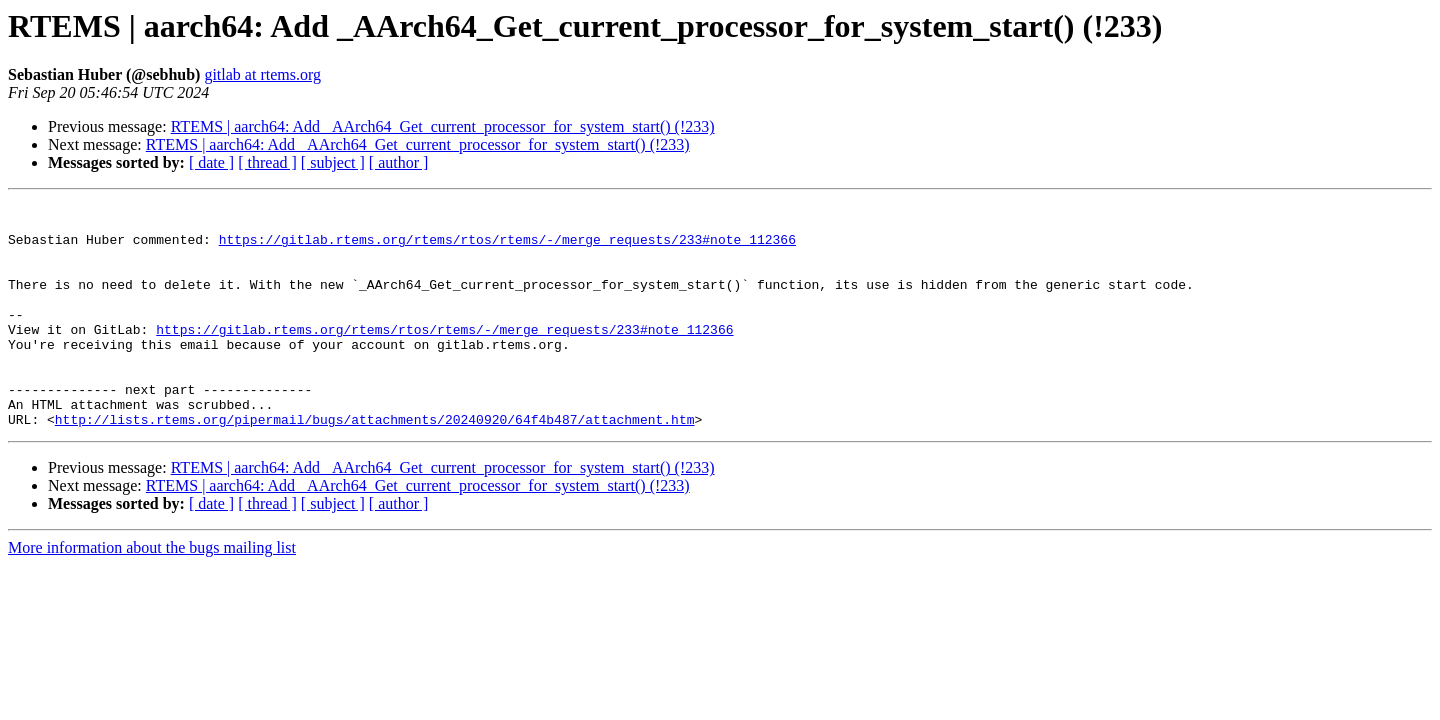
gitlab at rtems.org (262, 74)
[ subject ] (333, 162)
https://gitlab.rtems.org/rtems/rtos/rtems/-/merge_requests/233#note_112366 (507, 248)
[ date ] (211, 162)
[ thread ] (267, 162)
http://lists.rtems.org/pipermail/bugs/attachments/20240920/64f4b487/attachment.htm (375, 464)
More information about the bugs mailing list (152, 592)
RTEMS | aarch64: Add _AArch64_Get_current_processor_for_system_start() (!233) (443, 126)
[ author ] (399, 162)
